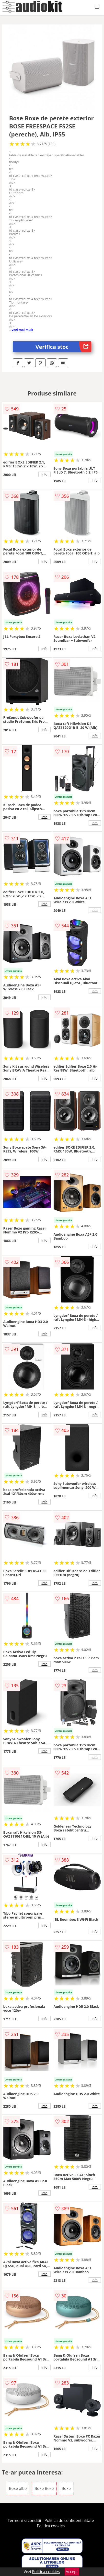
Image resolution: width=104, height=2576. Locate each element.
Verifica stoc (63, 346)
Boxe (66, 2488)
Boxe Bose (44, 2488)
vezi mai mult (22, 330)
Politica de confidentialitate (69, 2520)
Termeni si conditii (24, 2520)
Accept (72, 2571)
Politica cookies (51, 2526)
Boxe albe (18, 2488)
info (44, 474)
